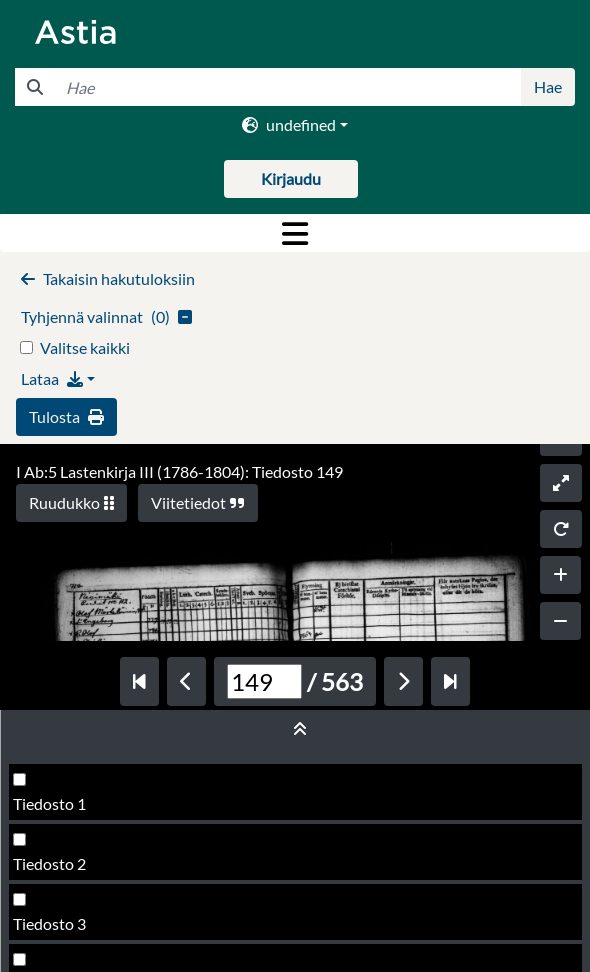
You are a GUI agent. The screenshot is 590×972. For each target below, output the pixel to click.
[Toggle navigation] (295, 233)
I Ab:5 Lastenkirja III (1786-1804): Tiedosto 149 (179, 471)
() (106, 316)
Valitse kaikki (85, 347)
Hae (548, 86)
